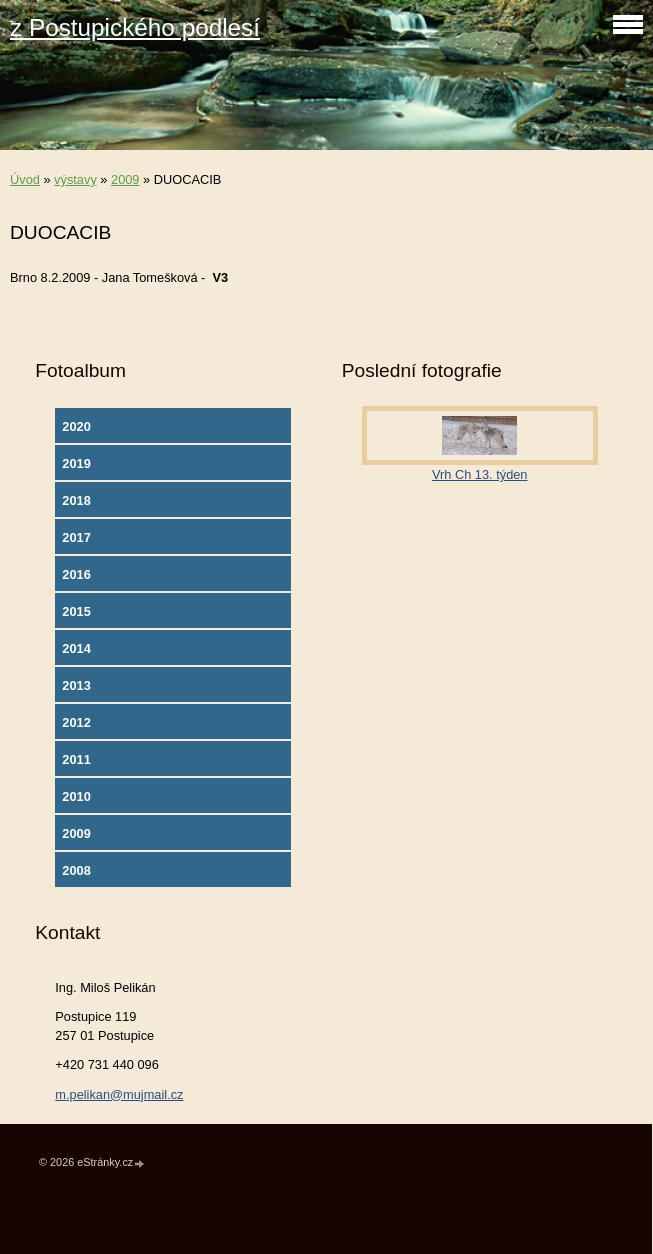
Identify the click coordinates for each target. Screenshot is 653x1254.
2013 (76, 685)
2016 (76, 574)
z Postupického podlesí (135, 27)
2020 (76, 426)
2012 (76, 722)
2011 (76, 759)
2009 (125, 179)
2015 (76, 611)
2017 (76, 537)
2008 (76, 870)
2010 (76, 796)
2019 (76, 463)
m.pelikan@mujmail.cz (119, 1094)
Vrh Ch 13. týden (480, 474)
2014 (76, 648)
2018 (76, 500)
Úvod (25, 179)
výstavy (75, 179)
